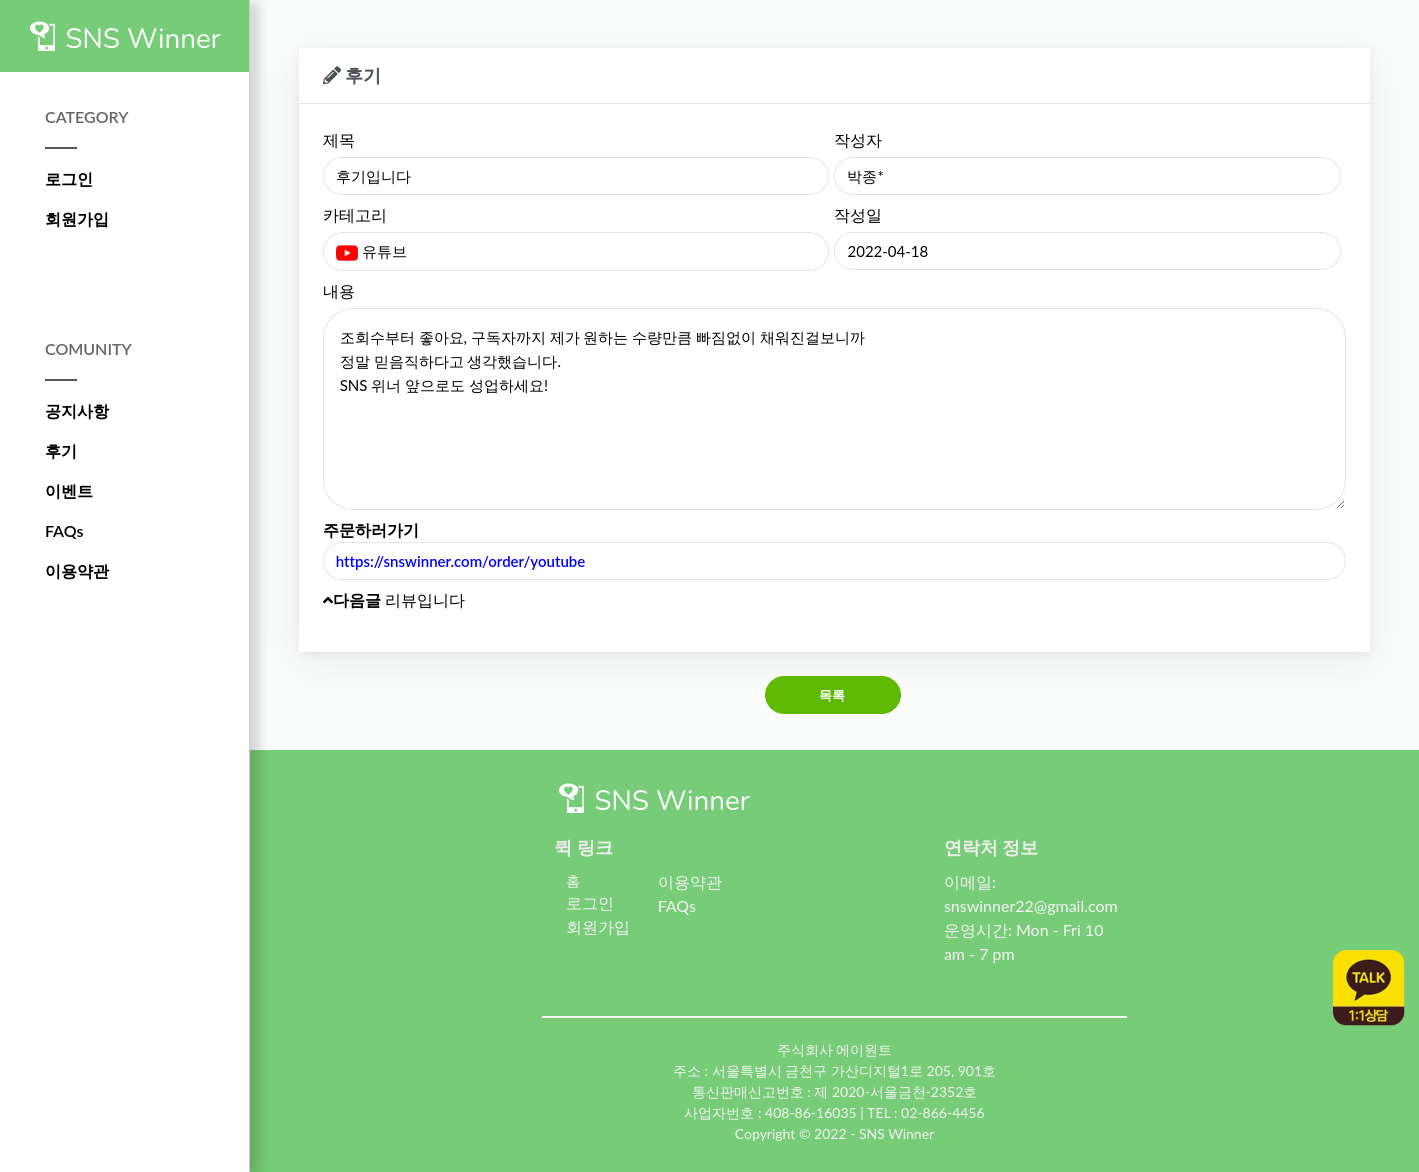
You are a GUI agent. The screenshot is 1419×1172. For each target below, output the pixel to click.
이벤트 (69, 490)
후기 (61, 450)
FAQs (64, 530)
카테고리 (355, 214)
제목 (339, 139)
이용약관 (77, 570)
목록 (832, 695)
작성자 (858, 139)
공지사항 (77, 410)
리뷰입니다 (394, 599)
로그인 (69, 178)
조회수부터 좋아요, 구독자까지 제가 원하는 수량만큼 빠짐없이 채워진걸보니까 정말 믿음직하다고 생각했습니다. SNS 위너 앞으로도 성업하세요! (835, 409)
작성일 (858, 214)
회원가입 (77, 218)
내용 (339, 290)
